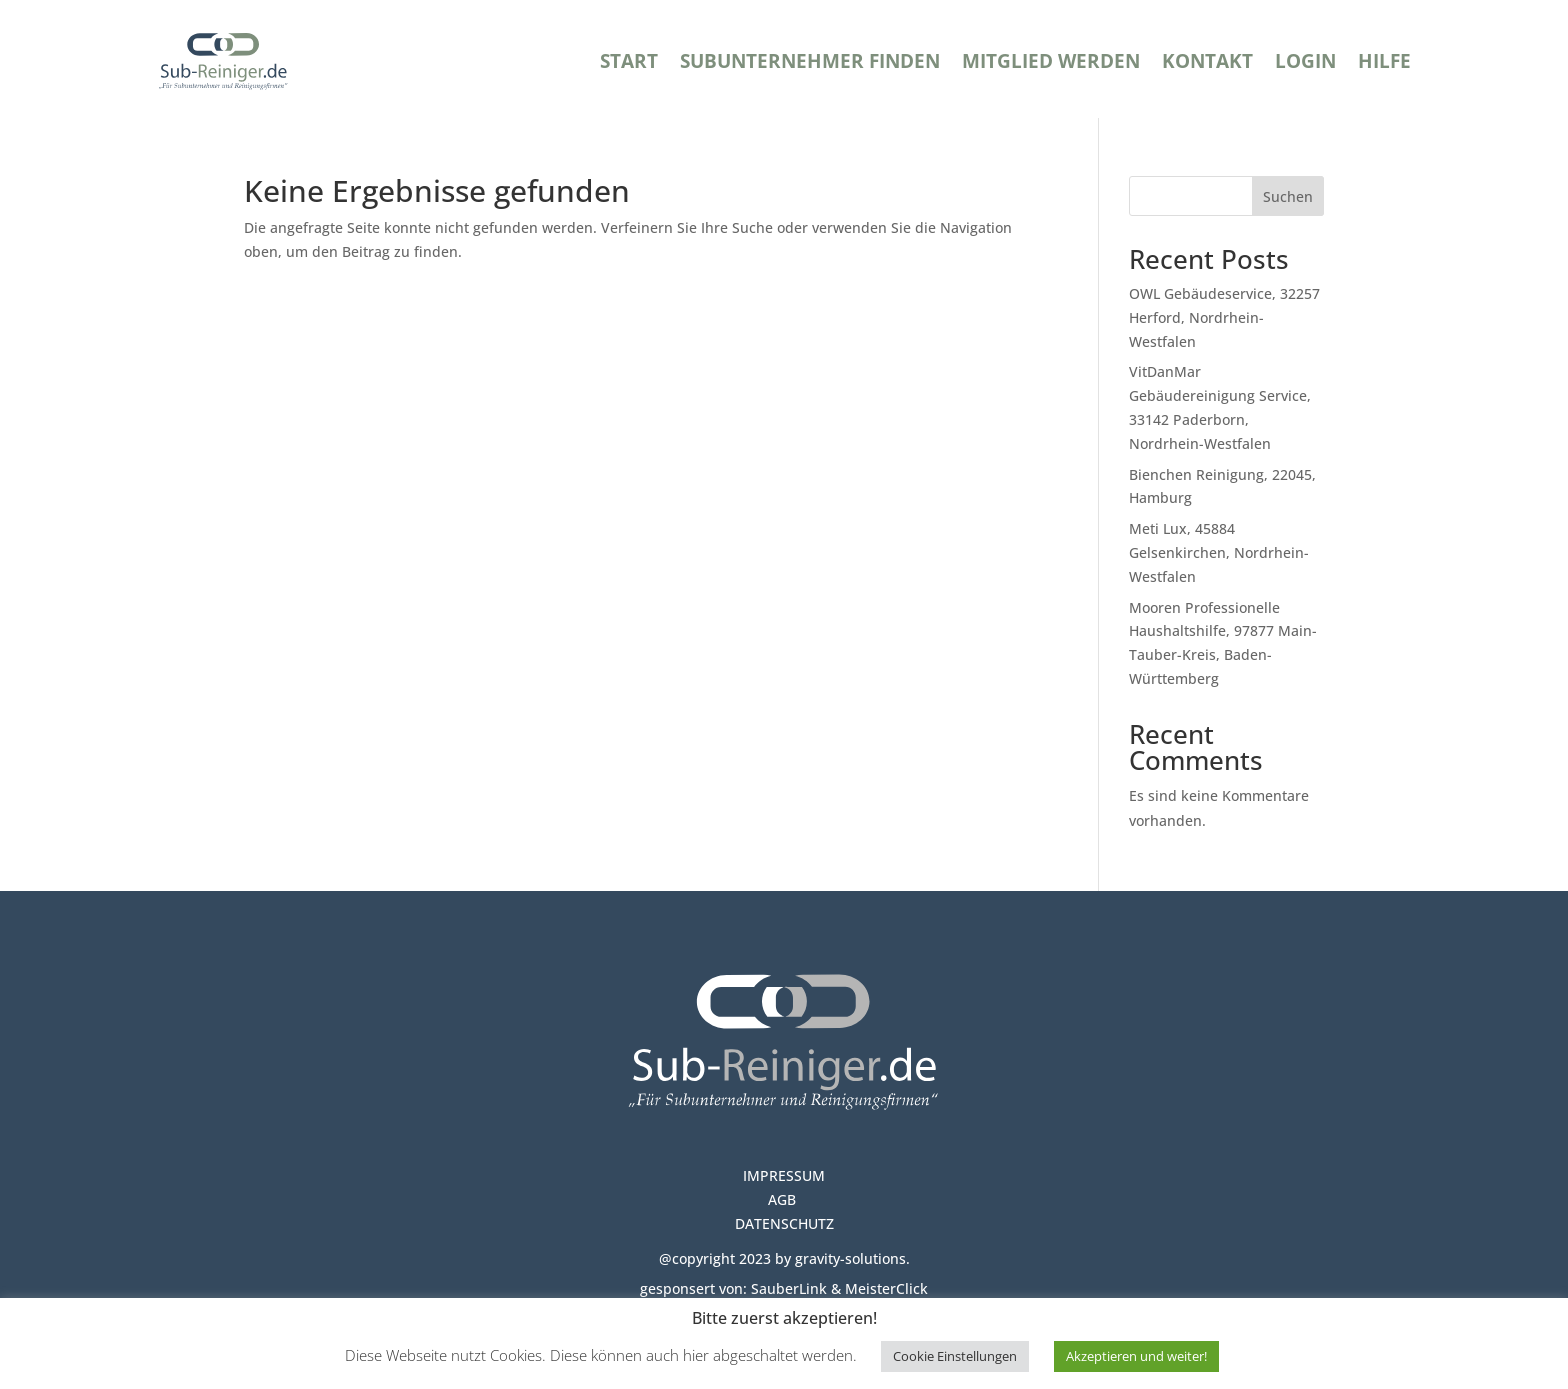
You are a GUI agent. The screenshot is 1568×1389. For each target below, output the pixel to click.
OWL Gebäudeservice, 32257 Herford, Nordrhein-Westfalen (1224, 317)
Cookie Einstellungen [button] (955, 1356)
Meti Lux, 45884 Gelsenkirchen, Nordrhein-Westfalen (1219, 552)
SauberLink (789, 1288)
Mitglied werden (1051, 61)
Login (1305, 61)
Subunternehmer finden (810, 61)
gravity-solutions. (850, 1258)
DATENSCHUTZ (784, 1223)
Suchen (1288, 196)
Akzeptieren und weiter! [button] (1136, 1356)
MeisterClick (886, 1288)
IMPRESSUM (784, 1175)
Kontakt (1207, 61)
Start (629, 61)
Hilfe (1384, 61)
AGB (784, 1199)
